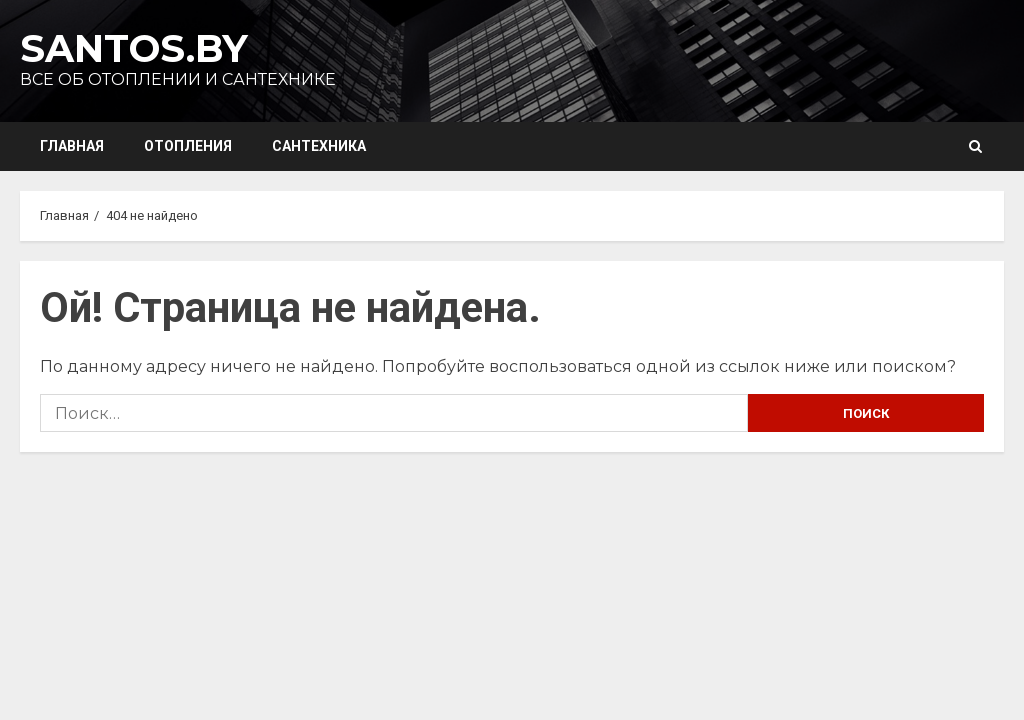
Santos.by (134, 48)
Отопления (188, 146)
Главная (72, 146)
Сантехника (319, 146)
